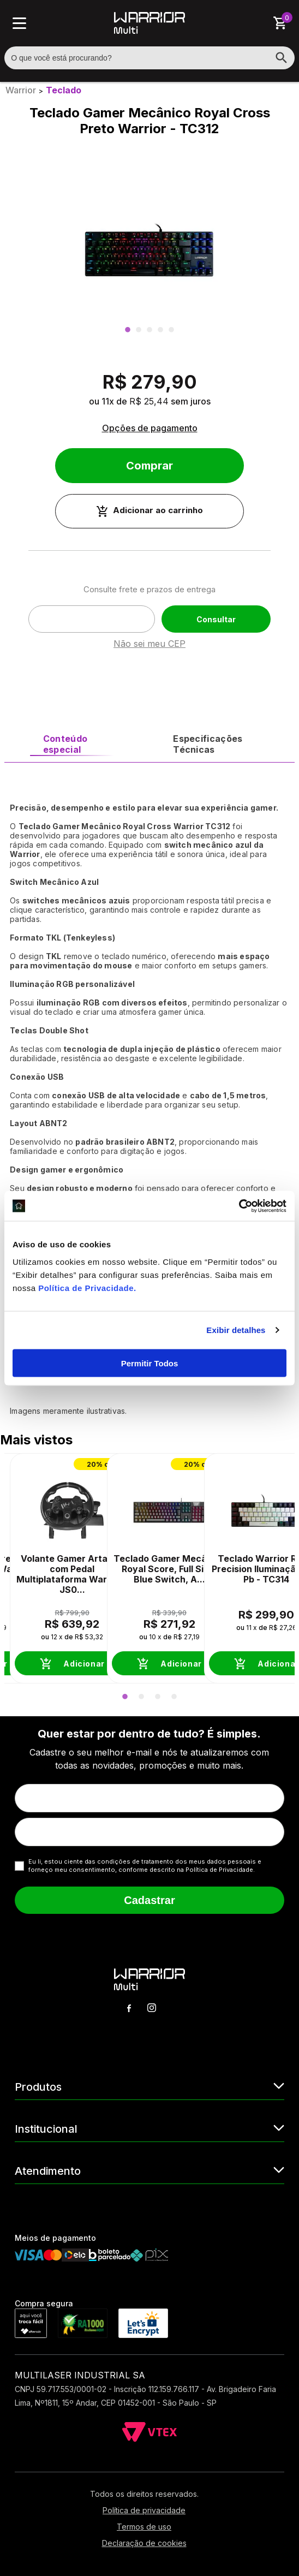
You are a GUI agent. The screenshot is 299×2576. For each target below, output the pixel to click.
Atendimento (149, 2170)
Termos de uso (144, 2526)
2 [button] (138, 330)
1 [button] (127, 330)
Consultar (216, 619)
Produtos (149, 2086)
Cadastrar (149, 1900)
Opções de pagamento (150, 428)
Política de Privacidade (86, 1287)
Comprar (149, 465)
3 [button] (149, 330)
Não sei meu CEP (149, 643)
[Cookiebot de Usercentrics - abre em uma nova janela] (238, 1206)
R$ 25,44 (149, 401)
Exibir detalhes (235, 1330)
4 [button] (160, 330)
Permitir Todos (149, 1362)
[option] (149, 249)
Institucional (149, 2128)
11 (107, 401)
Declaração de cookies (144, 2543)
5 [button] (171, 330)
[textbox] (149, 57)
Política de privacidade (144, 2510)
